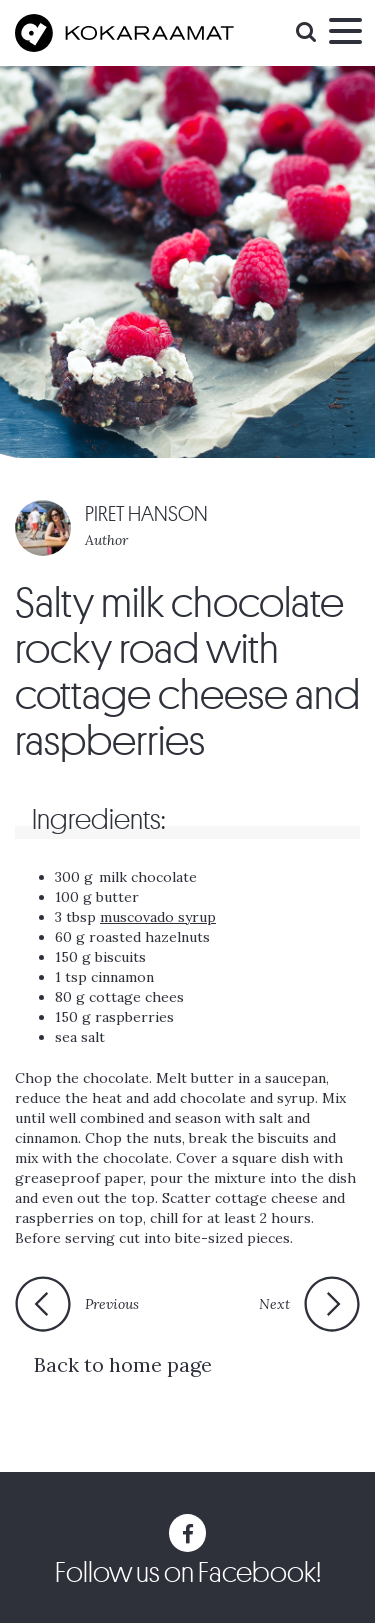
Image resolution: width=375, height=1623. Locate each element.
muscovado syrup (158, 917)
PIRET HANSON (146, 514)
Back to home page (123, 1364)
